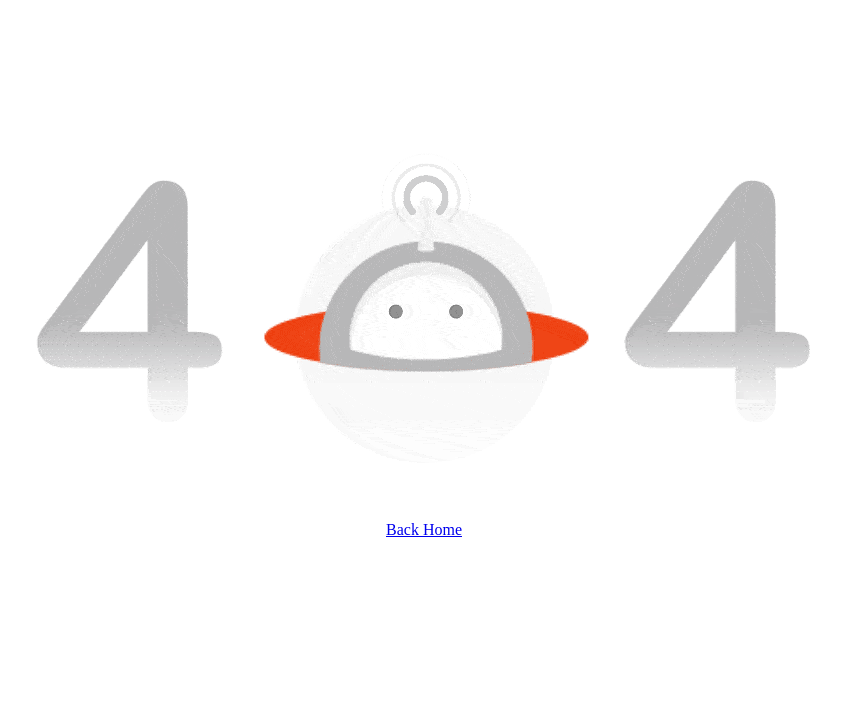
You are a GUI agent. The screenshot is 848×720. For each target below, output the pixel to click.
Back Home (424, 529)
